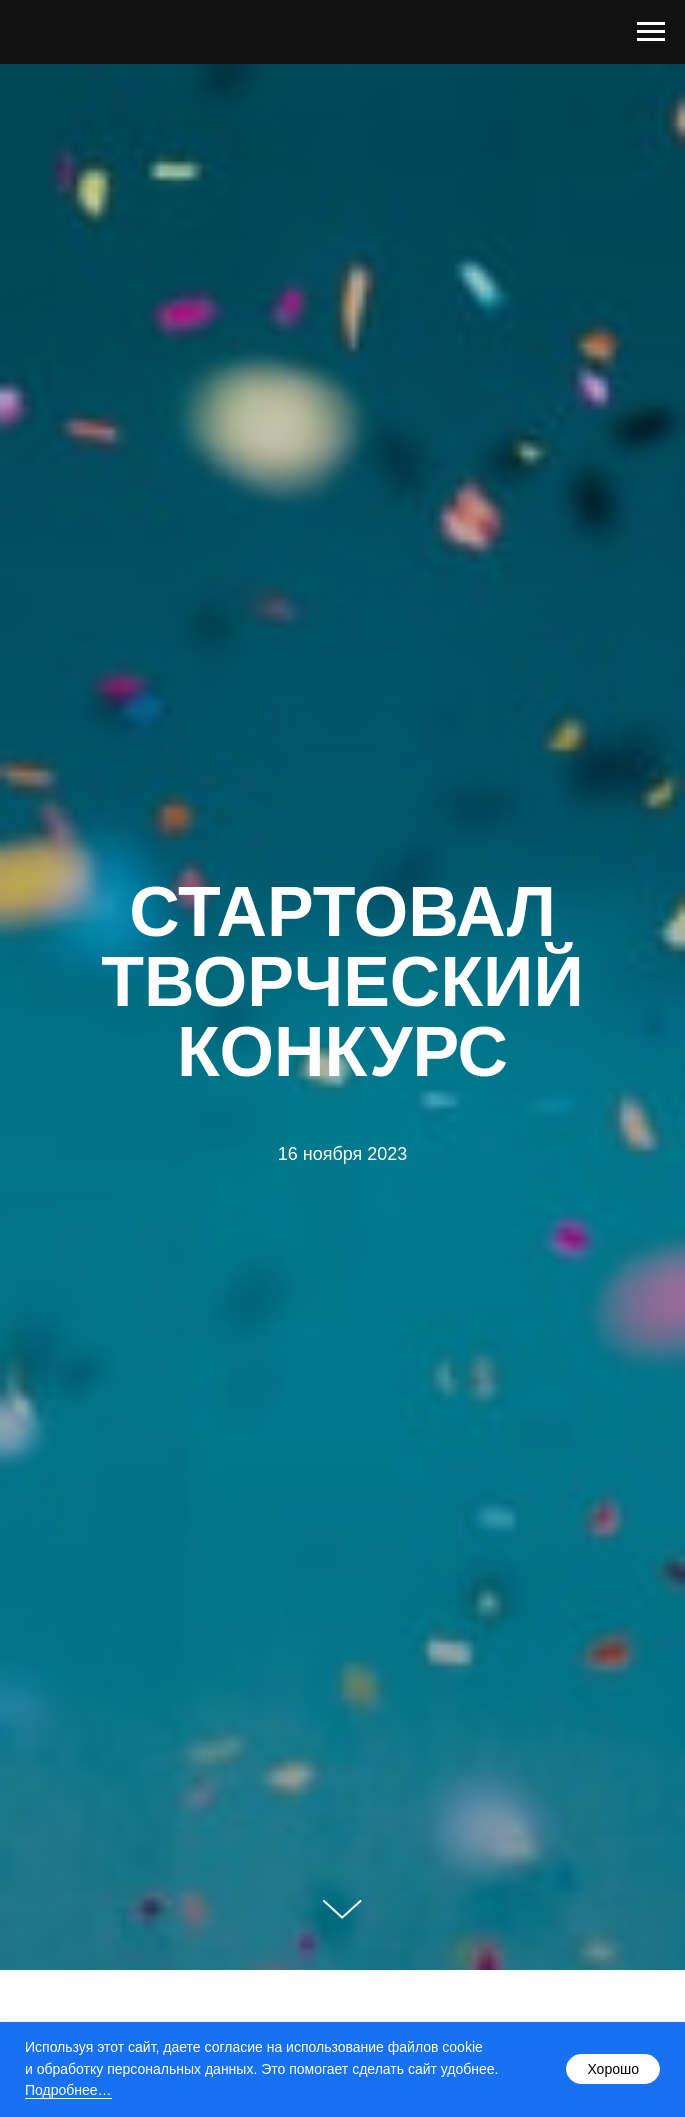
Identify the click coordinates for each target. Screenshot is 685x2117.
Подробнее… (68, 2090)
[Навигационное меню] (651, 32)
